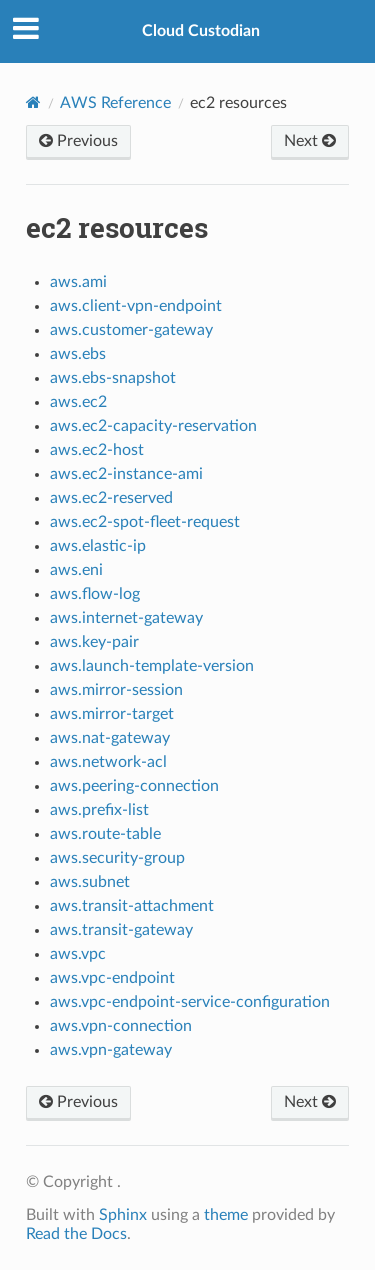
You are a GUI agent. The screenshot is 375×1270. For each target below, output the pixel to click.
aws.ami (78, 282)
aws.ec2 (78, 402)
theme (226, 1215)
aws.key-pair (94, 642)
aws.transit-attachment (132, 906)
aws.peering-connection (134, 786)
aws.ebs (78, 354)
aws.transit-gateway (121, 930)
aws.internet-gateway (126, 618)
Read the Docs (76, 1234)
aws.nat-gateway (110, 738)
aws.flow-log (95, 594)
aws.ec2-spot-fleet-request (145, 522)
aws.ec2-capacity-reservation (153, 426)
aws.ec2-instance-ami (126, 474)
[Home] (33, 102)
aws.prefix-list (99, 810)
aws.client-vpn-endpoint (136, 306)
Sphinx (123, 1215)
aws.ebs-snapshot (113, 378)
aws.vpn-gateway (111, 1050)
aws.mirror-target (112, 714)
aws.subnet (90, 882)
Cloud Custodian (201, 31)
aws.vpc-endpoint (112, 978)
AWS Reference (115, 103)
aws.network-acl (108, 762)
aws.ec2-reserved (111, 498)
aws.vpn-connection (121, 1026)
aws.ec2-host (97, 450)
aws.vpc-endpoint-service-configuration (190, 1002)
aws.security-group (117, 858)
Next (310, 141)
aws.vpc (78, 954)
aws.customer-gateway (131, 330)
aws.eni (76, 570)
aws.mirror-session (116, 690)
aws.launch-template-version (152, 666)
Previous (78, 141)
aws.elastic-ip (98, 546)
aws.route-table (105, 834)
